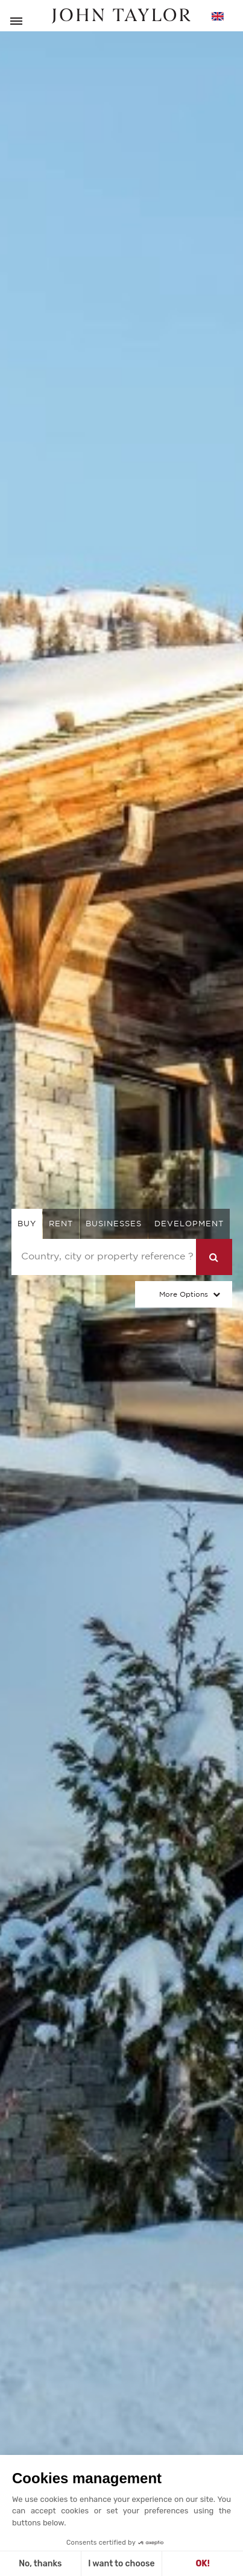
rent (61, 1223)
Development (189, 1223)
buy (26, 1223)
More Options (183, 1294)
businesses (114, 1223)
